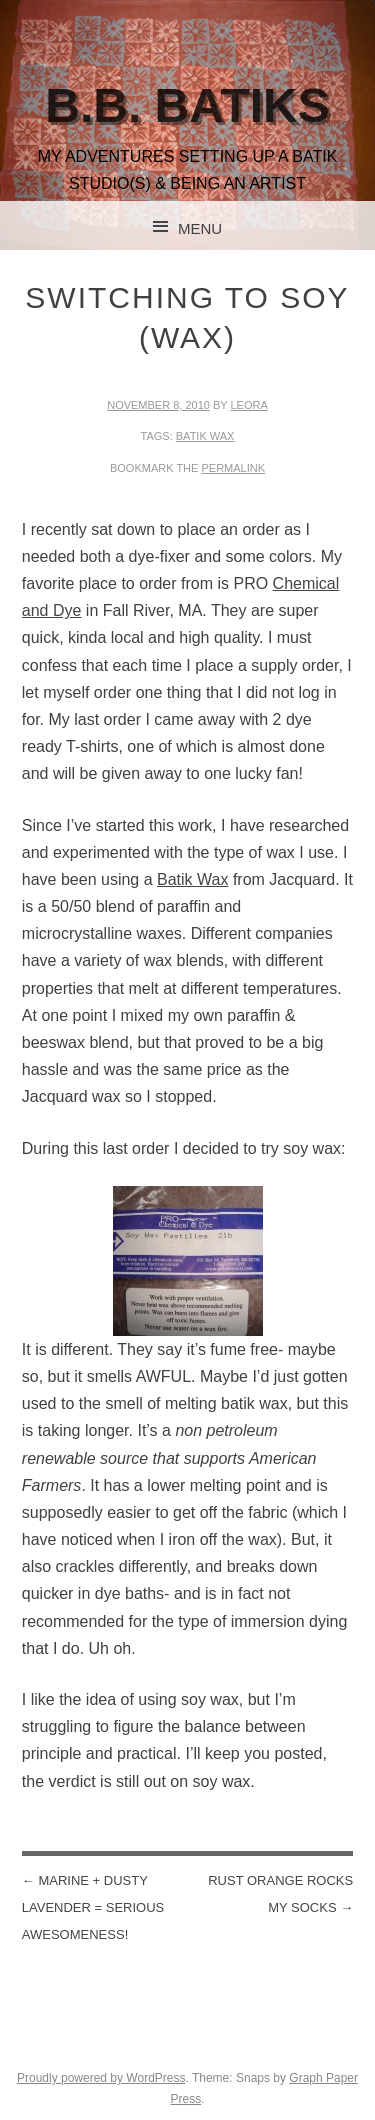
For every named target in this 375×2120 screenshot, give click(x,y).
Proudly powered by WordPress (101, 2078)
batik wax (205, 436)
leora (249, 405)
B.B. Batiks (187, 105)
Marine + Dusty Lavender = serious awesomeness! (93, 1907)
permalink (233, 468)
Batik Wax (192, 879)
